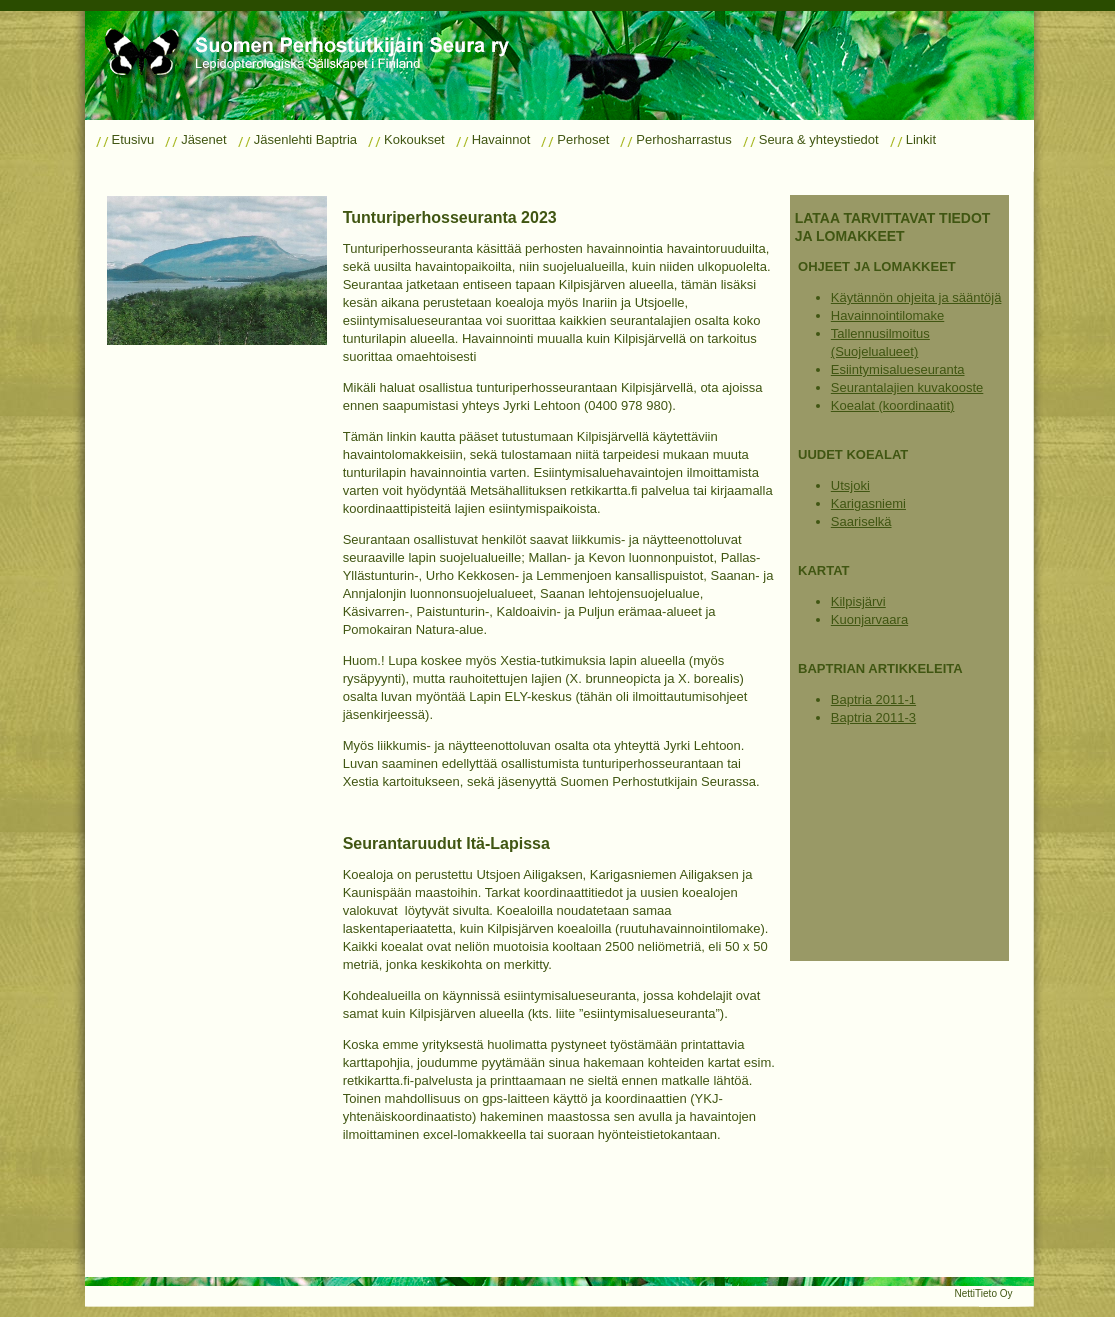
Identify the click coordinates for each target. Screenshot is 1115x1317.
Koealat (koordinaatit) (893, 405)
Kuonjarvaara (869, 619)
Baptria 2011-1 (873, 699)
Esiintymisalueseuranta (898, 369)
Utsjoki (850, 485)
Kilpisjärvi (858, 601)
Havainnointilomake (887, 315)
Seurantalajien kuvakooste (907, 387)
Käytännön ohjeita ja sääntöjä (916, 297)
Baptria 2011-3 (873, 717)
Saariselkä (861, 521)
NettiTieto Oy (984, 1293)
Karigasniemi (868, 503)
